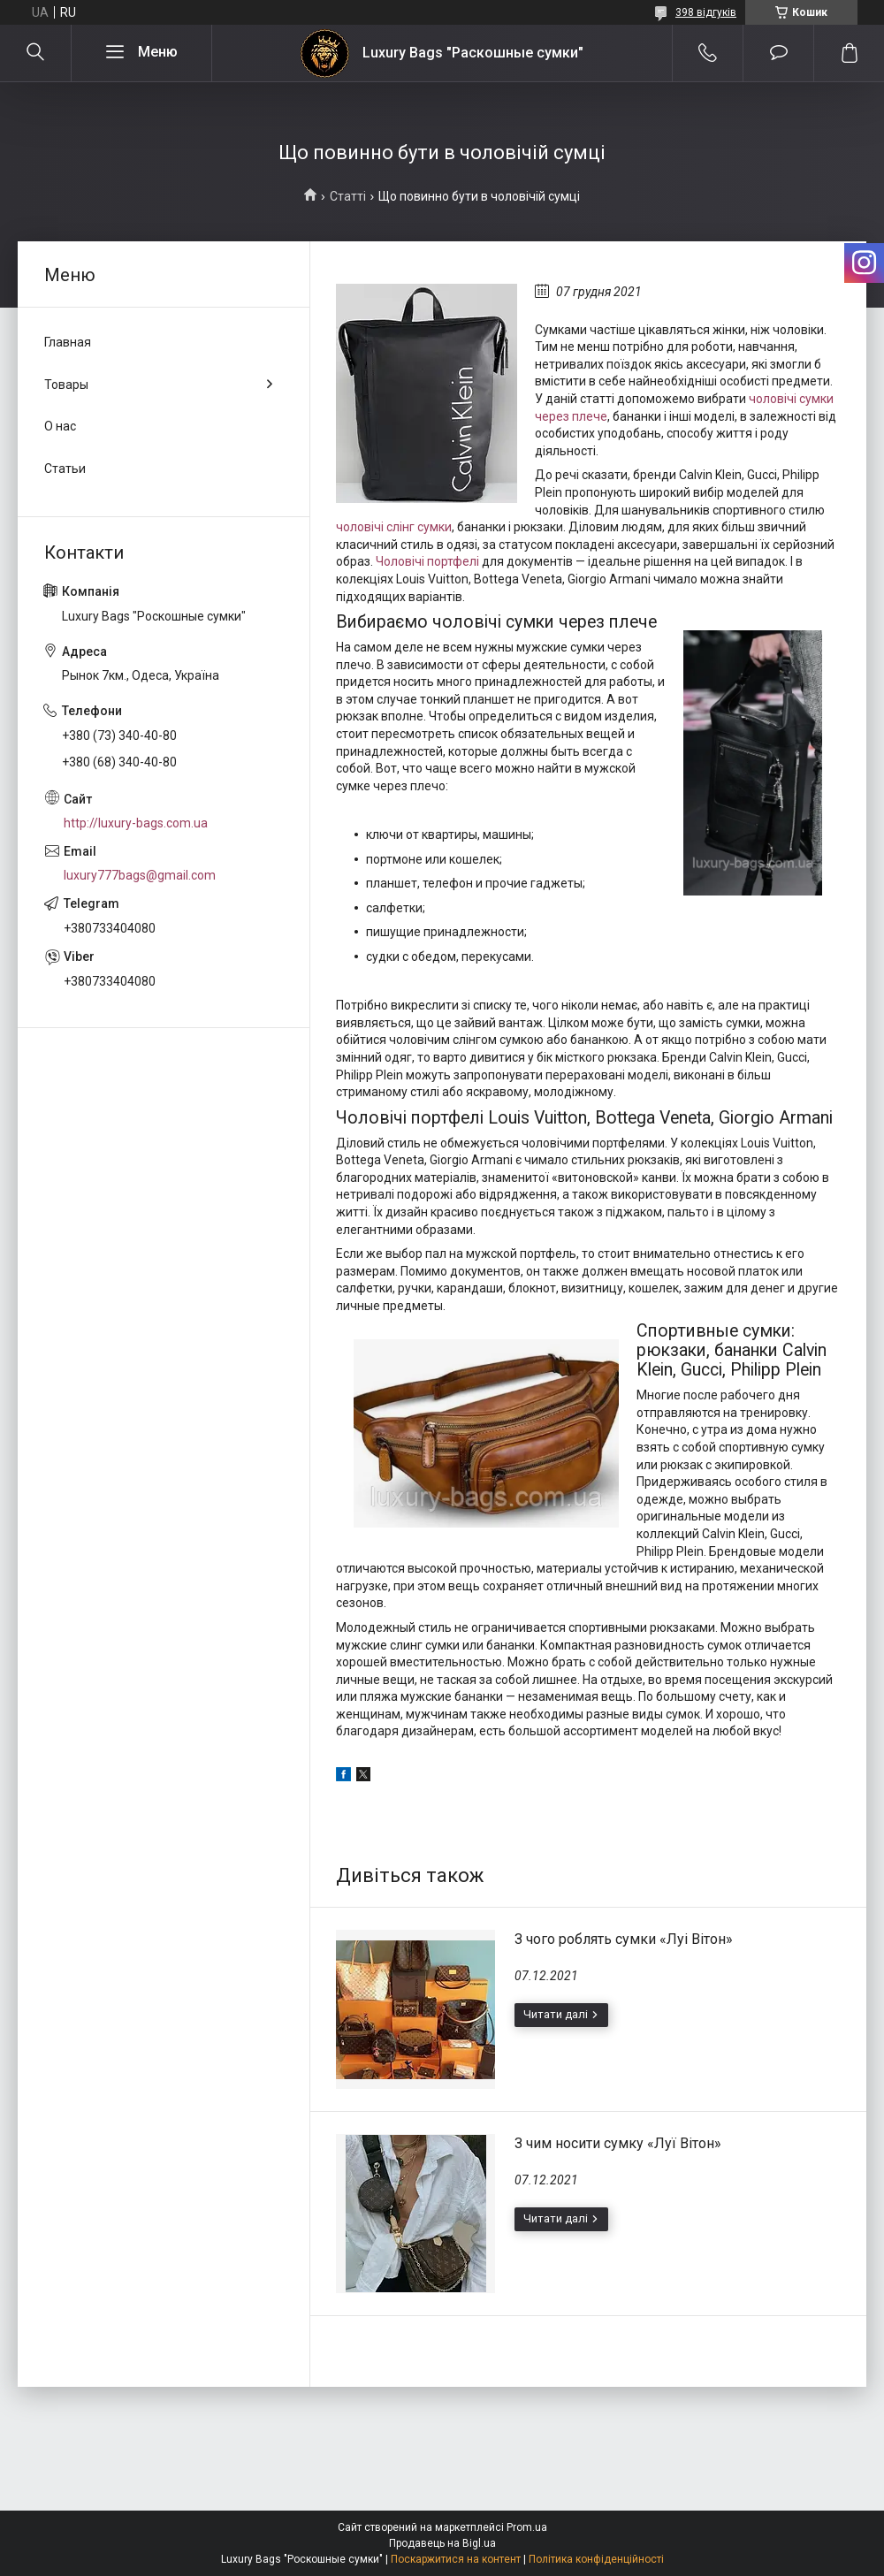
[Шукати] (35, 53)
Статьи (65, 468)
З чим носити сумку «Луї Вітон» (617, 2143)
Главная (67, 342)
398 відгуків (705, 12)
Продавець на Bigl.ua (442, 2543)
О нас (60, 426)
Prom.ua (527, 2527)
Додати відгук (778, 53)
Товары (66, 384)
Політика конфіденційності (596, 2559)
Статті (348, 196)
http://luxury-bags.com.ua (136, 823)
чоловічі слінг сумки (394, 527)
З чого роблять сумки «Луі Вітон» (623, 1939)
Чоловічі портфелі (427, 561)
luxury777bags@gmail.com (140, 875)
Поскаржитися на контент (456, 2559)
